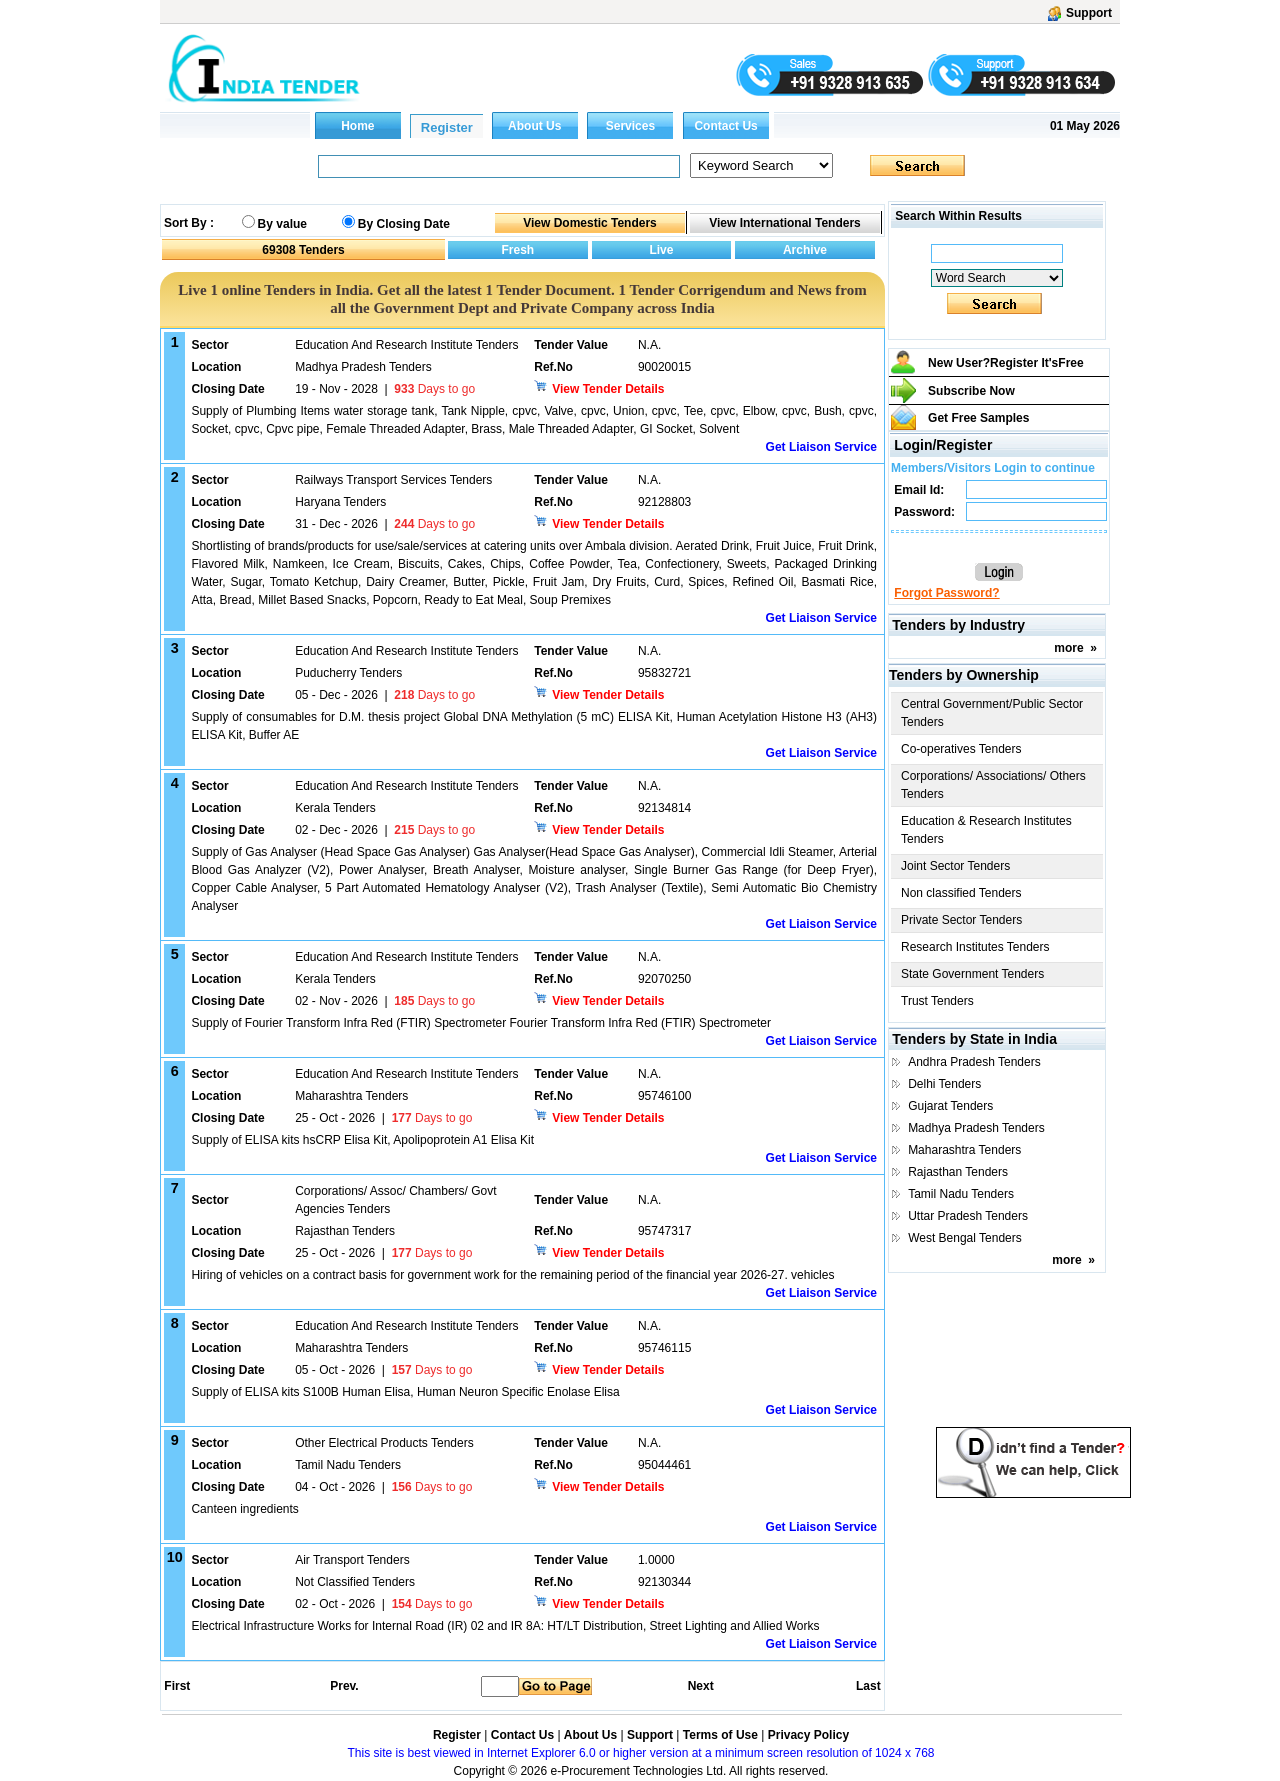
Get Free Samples (978, 418)
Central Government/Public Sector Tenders (992, 713)
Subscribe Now (971, 391)
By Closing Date (404, 224)
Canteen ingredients (244, 1509)
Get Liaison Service (821, 447)
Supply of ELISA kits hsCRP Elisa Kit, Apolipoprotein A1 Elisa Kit (362, 1140)
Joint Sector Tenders (955, 866)
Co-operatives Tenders (961, 749)
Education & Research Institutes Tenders (986, 830)
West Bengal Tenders (965, 1238)
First (176, 1686)
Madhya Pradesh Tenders (976, 1128)
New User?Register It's (1006, 363)
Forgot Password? (946, 593)
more (1068, 648)
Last (868, 1686)
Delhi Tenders (944, 1084)
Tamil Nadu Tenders (961, 1194)
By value (282, 224)
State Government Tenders (972, 974)
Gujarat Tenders (950, 1106)
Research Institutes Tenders (975, 947)
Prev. (344, 1686)
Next (701, 1686)
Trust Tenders (937, 1001)
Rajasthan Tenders (958, 1172)
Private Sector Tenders (961, 920)
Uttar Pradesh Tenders (968, 1216)
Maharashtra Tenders (964, 1150)
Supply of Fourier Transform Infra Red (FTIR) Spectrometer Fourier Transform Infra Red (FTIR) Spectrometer (481, 1023)
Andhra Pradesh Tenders (974, 1062)
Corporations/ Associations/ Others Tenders (993, 785)
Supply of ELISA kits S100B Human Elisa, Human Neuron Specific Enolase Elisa (405, 1392)
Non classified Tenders (961, 893)
